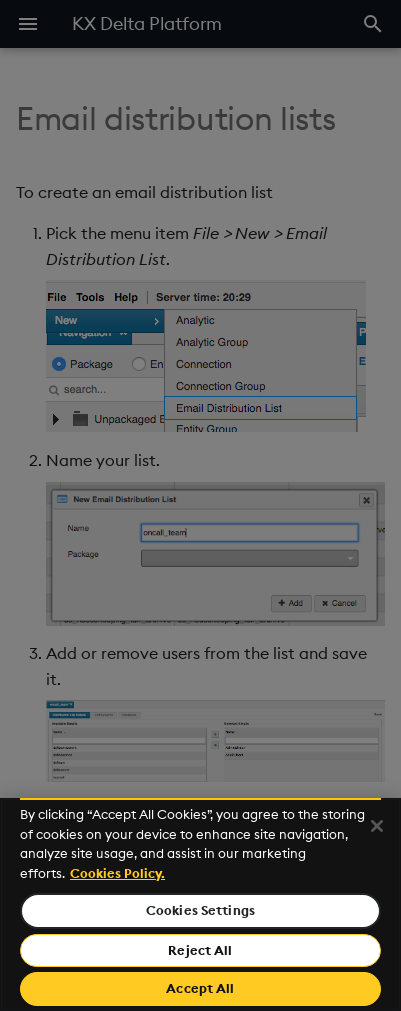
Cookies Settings (200, 910)
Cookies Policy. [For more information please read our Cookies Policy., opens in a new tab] (117, 873)
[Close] (377, 826)
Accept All (200, 988)
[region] (200, 904)
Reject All (200, 950)
